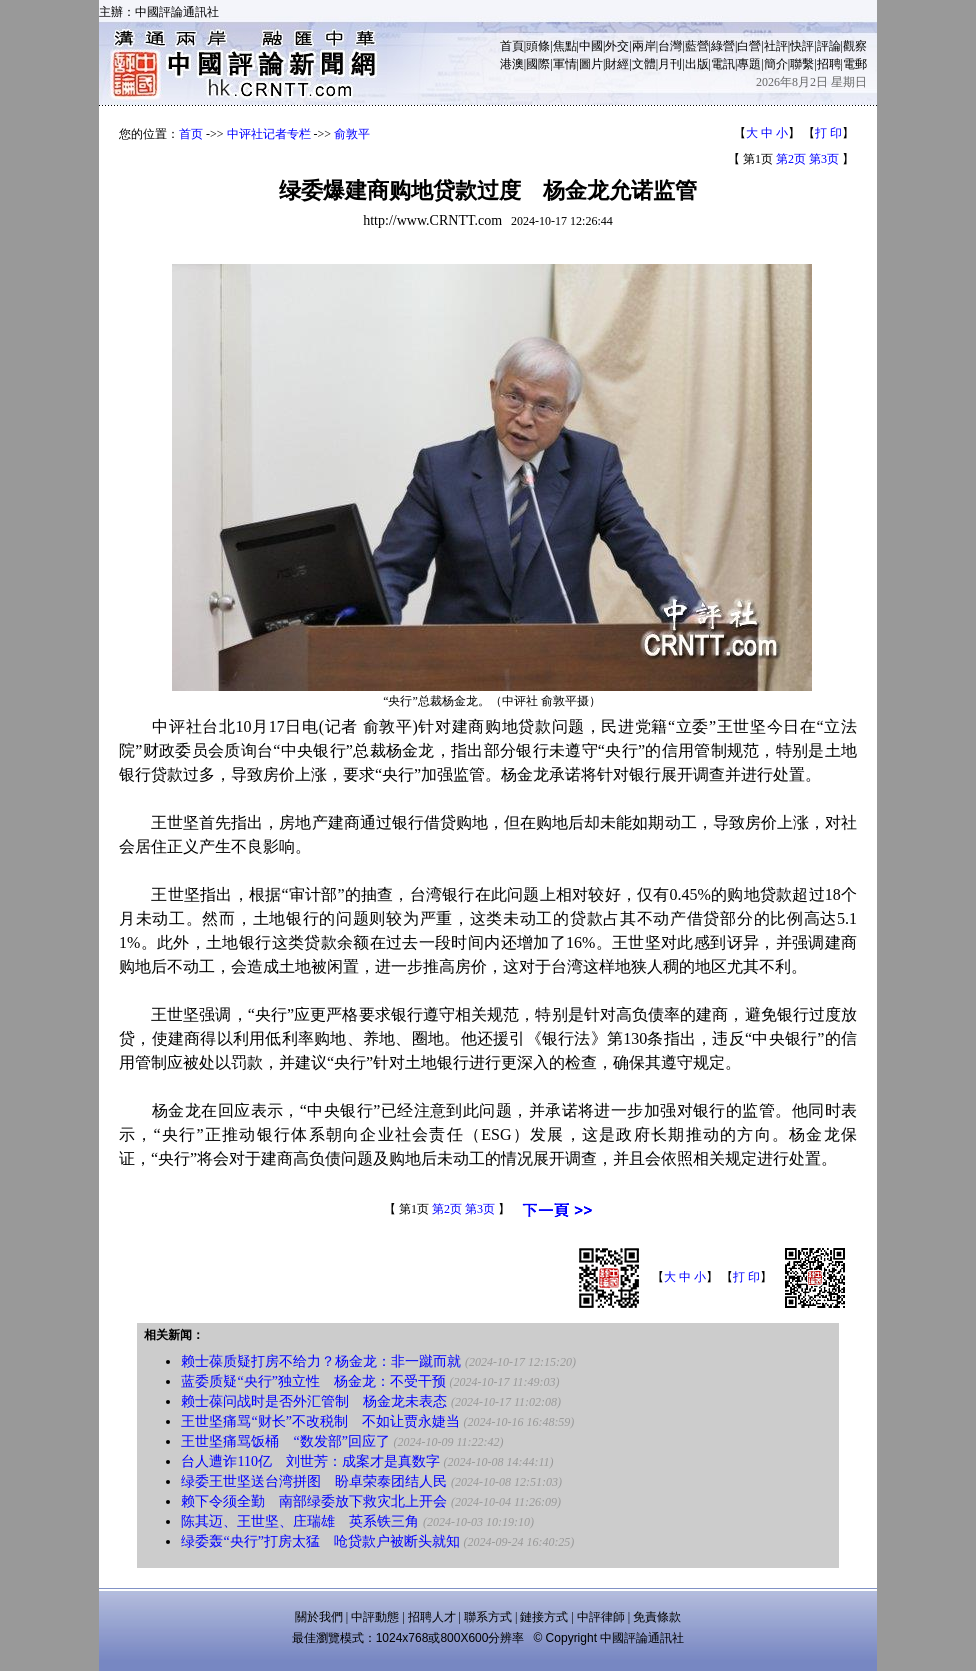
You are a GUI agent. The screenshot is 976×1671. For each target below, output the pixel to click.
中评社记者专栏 (269, 134)
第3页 (824, 159)
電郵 (855, 64)
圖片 (591, 64)
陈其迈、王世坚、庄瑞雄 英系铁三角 (300, 1521)
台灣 (670, 46)
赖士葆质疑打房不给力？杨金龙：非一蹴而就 (321, 1361)
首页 (191, 134)
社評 (776, 46)
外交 (617, 46)
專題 (749, 64)
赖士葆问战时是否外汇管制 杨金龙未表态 (314, 1401)
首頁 (512, 46)
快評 (802, 46)
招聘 (829, 64)
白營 (749, 46)
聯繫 (802, 64)
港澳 (512, 64)
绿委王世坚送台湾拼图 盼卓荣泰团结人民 (314, 1481)
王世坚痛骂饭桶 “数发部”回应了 (285, 1441)
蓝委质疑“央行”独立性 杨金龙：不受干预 (313, 1381)
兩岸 (644, 46)
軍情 (565, 64)
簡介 (776, 64)
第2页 (791, 159)
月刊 (670, 64)
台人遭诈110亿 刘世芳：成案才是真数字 (310, 1461)
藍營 (697, 46)
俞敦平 (352, 134)
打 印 (828, 133)
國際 (538, 64)
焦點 (565, 46)
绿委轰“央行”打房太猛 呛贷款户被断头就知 (320, 1541)
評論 (829, 46)
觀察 (855, 46)
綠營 (723, 46)
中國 (591, 46)
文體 (644, 64)
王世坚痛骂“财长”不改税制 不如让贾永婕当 (320, 1421)
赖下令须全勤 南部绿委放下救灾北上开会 (314, 1501)
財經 (617, 64)
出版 (697, 64)
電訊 (723, 64)
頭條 (538, 46)
